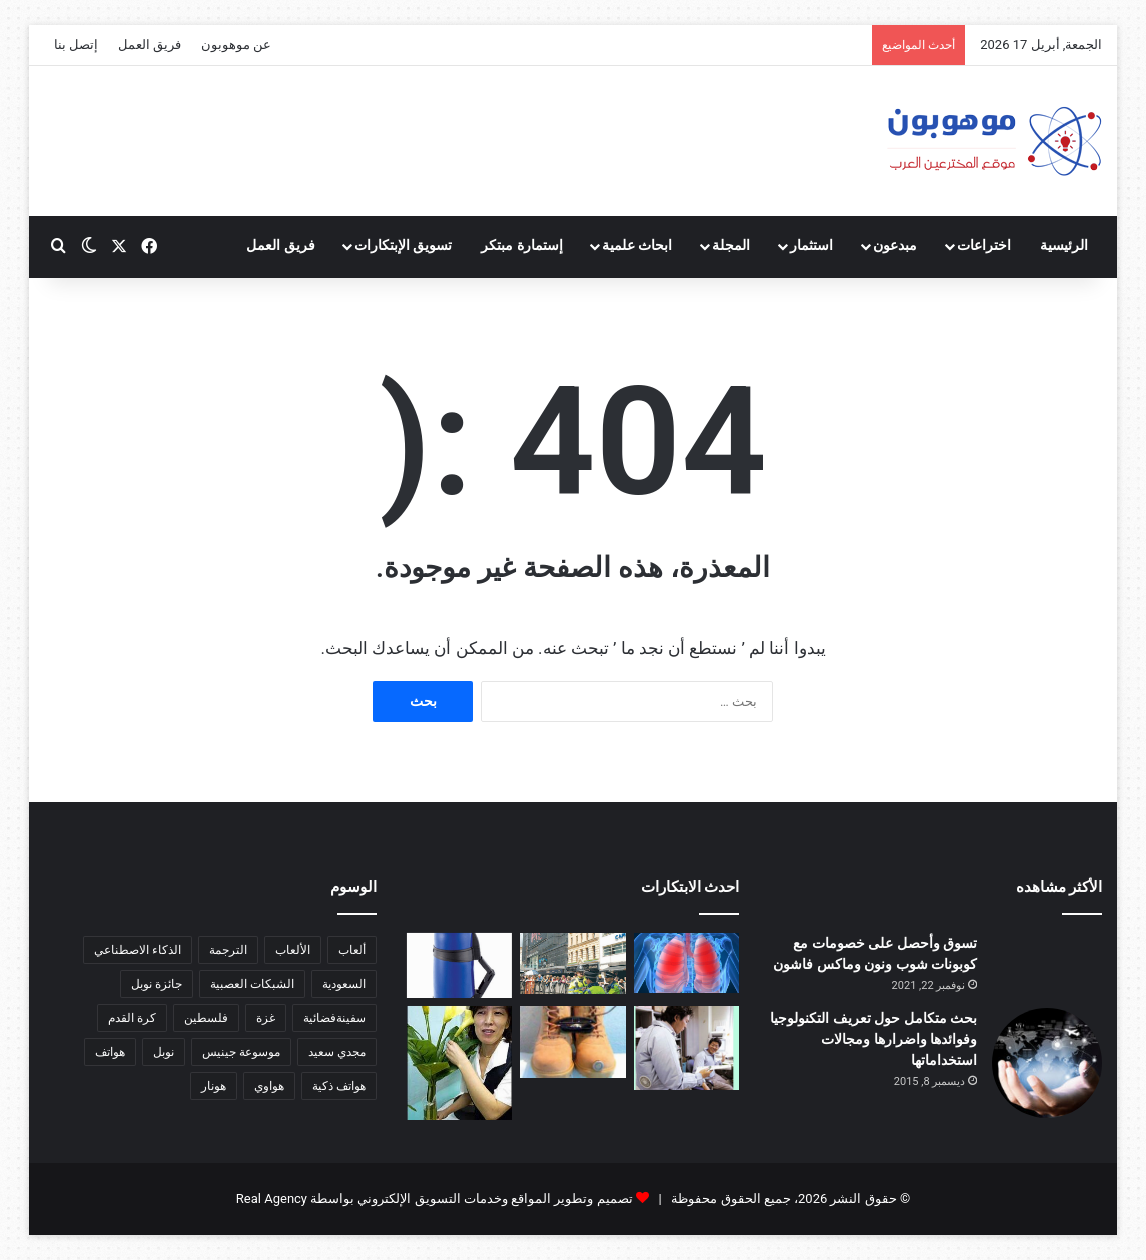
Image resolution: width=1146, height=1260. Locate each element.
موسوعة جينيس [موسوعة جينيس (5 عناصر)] (241, 1052)
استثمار (811, 245)
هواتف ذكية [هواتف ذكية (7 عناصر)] (339, 1086)
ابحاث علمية (637, 245)
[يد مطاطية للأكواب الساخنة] (460, 965)
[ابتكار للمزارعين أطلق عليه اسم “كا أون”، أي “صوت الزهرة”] (460, 1063)
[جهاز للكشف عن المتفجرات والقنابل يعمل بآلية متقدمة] (573, 963)
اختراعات (984, 245)
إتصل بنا (76, 44)
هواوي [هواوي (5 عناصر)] (269, 1086)
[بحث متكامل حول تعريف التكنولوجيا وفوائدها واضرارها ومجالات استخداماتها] (1047, 1063)
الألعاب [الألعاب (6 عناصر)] (292, 950)
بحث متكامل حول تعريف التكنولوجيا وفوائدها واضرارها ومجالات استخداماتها (873, 1039)
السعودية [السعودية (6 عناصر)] (344, 984)
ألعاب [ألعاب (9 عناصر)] (352, 950)
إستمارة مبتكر (522, 245)
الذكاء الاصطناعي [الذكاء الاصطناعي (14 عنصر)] (137, 950)
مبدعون (895, 245)
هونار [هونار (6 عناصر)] (213, 1086)
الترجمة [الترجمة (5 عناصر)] (228, 950)
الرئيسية (1064, 245)
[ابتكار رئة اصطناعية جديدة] (687, 963)
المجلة (731, 245)
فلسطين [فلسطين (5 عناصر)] (206, 1018)
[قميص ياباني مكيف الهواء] (687, 1048)
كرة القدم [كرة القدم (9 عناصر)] (132, 1018)
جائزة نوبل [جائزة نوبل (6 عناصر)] (156, 984)
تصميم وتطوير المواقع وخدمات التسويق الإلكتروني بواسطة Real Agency (434, 1198)
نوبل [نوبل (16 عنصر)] (163, 1052)
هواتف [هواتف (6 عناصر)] (110, 1052)
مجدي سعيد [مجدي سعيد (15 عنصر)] (337, 1052)
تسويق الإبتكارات (403, 245)
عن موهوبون (236, 44)
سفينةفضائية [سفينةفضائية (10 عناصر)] (334, 1018)
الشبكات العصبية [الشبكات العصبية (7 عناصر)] (252, 984)
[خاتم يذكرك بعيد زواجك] (573, 1042)
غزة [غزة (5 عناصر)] (265, 1018)
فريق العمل (149, 44)
